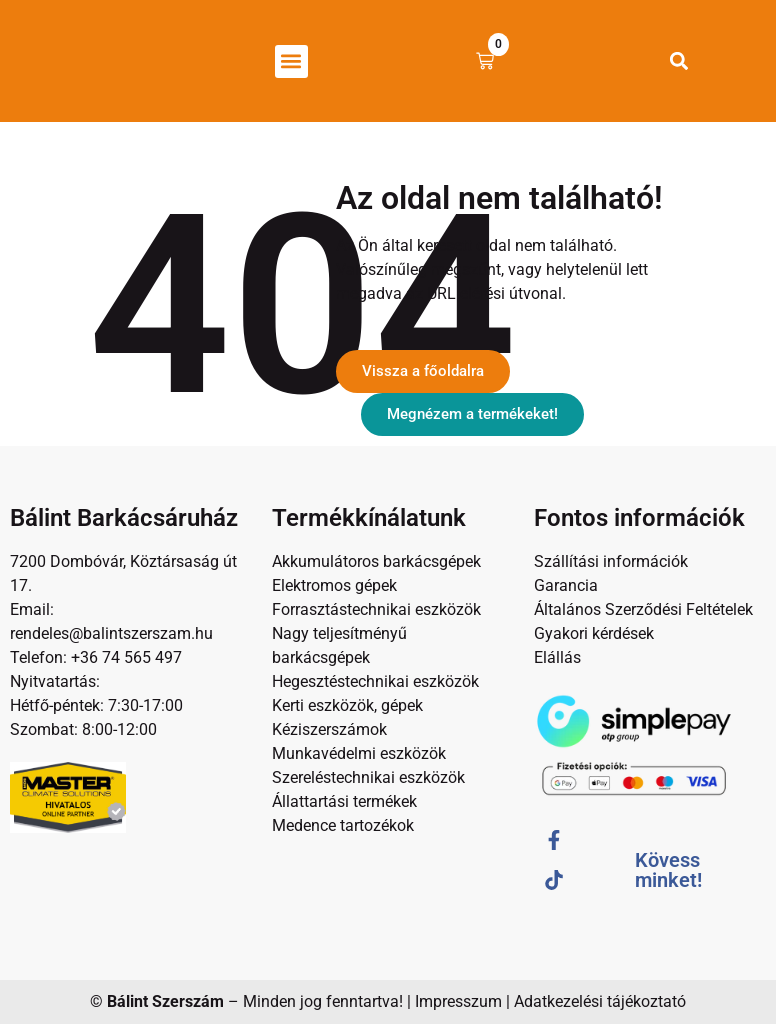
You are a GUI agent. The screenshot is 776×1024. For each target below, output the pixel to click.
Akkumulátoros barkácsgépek (376, 561)
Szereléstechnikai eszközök (368, 777)
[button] (291, 61)
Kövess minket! (668, 870)
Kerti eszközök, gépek (347, 705)
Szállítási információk (611, 561)
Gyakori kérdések (594, 633)
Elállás (557, 657)
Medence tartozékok (343, 825)
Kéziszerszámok (329, 729)
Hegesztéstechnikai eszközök (375, 681)
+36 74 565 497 (126, 657)
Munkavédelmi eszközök (359, 753)
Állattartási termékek (344, 801)
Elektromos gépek (334, 585)
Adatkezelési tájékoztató (600, 1001)
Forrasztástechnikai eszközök (376, 609)
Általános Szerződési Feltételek (643, 609)
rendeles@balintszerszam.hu (111, 633)
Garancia (566, 585)
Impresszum (458, 1001)
